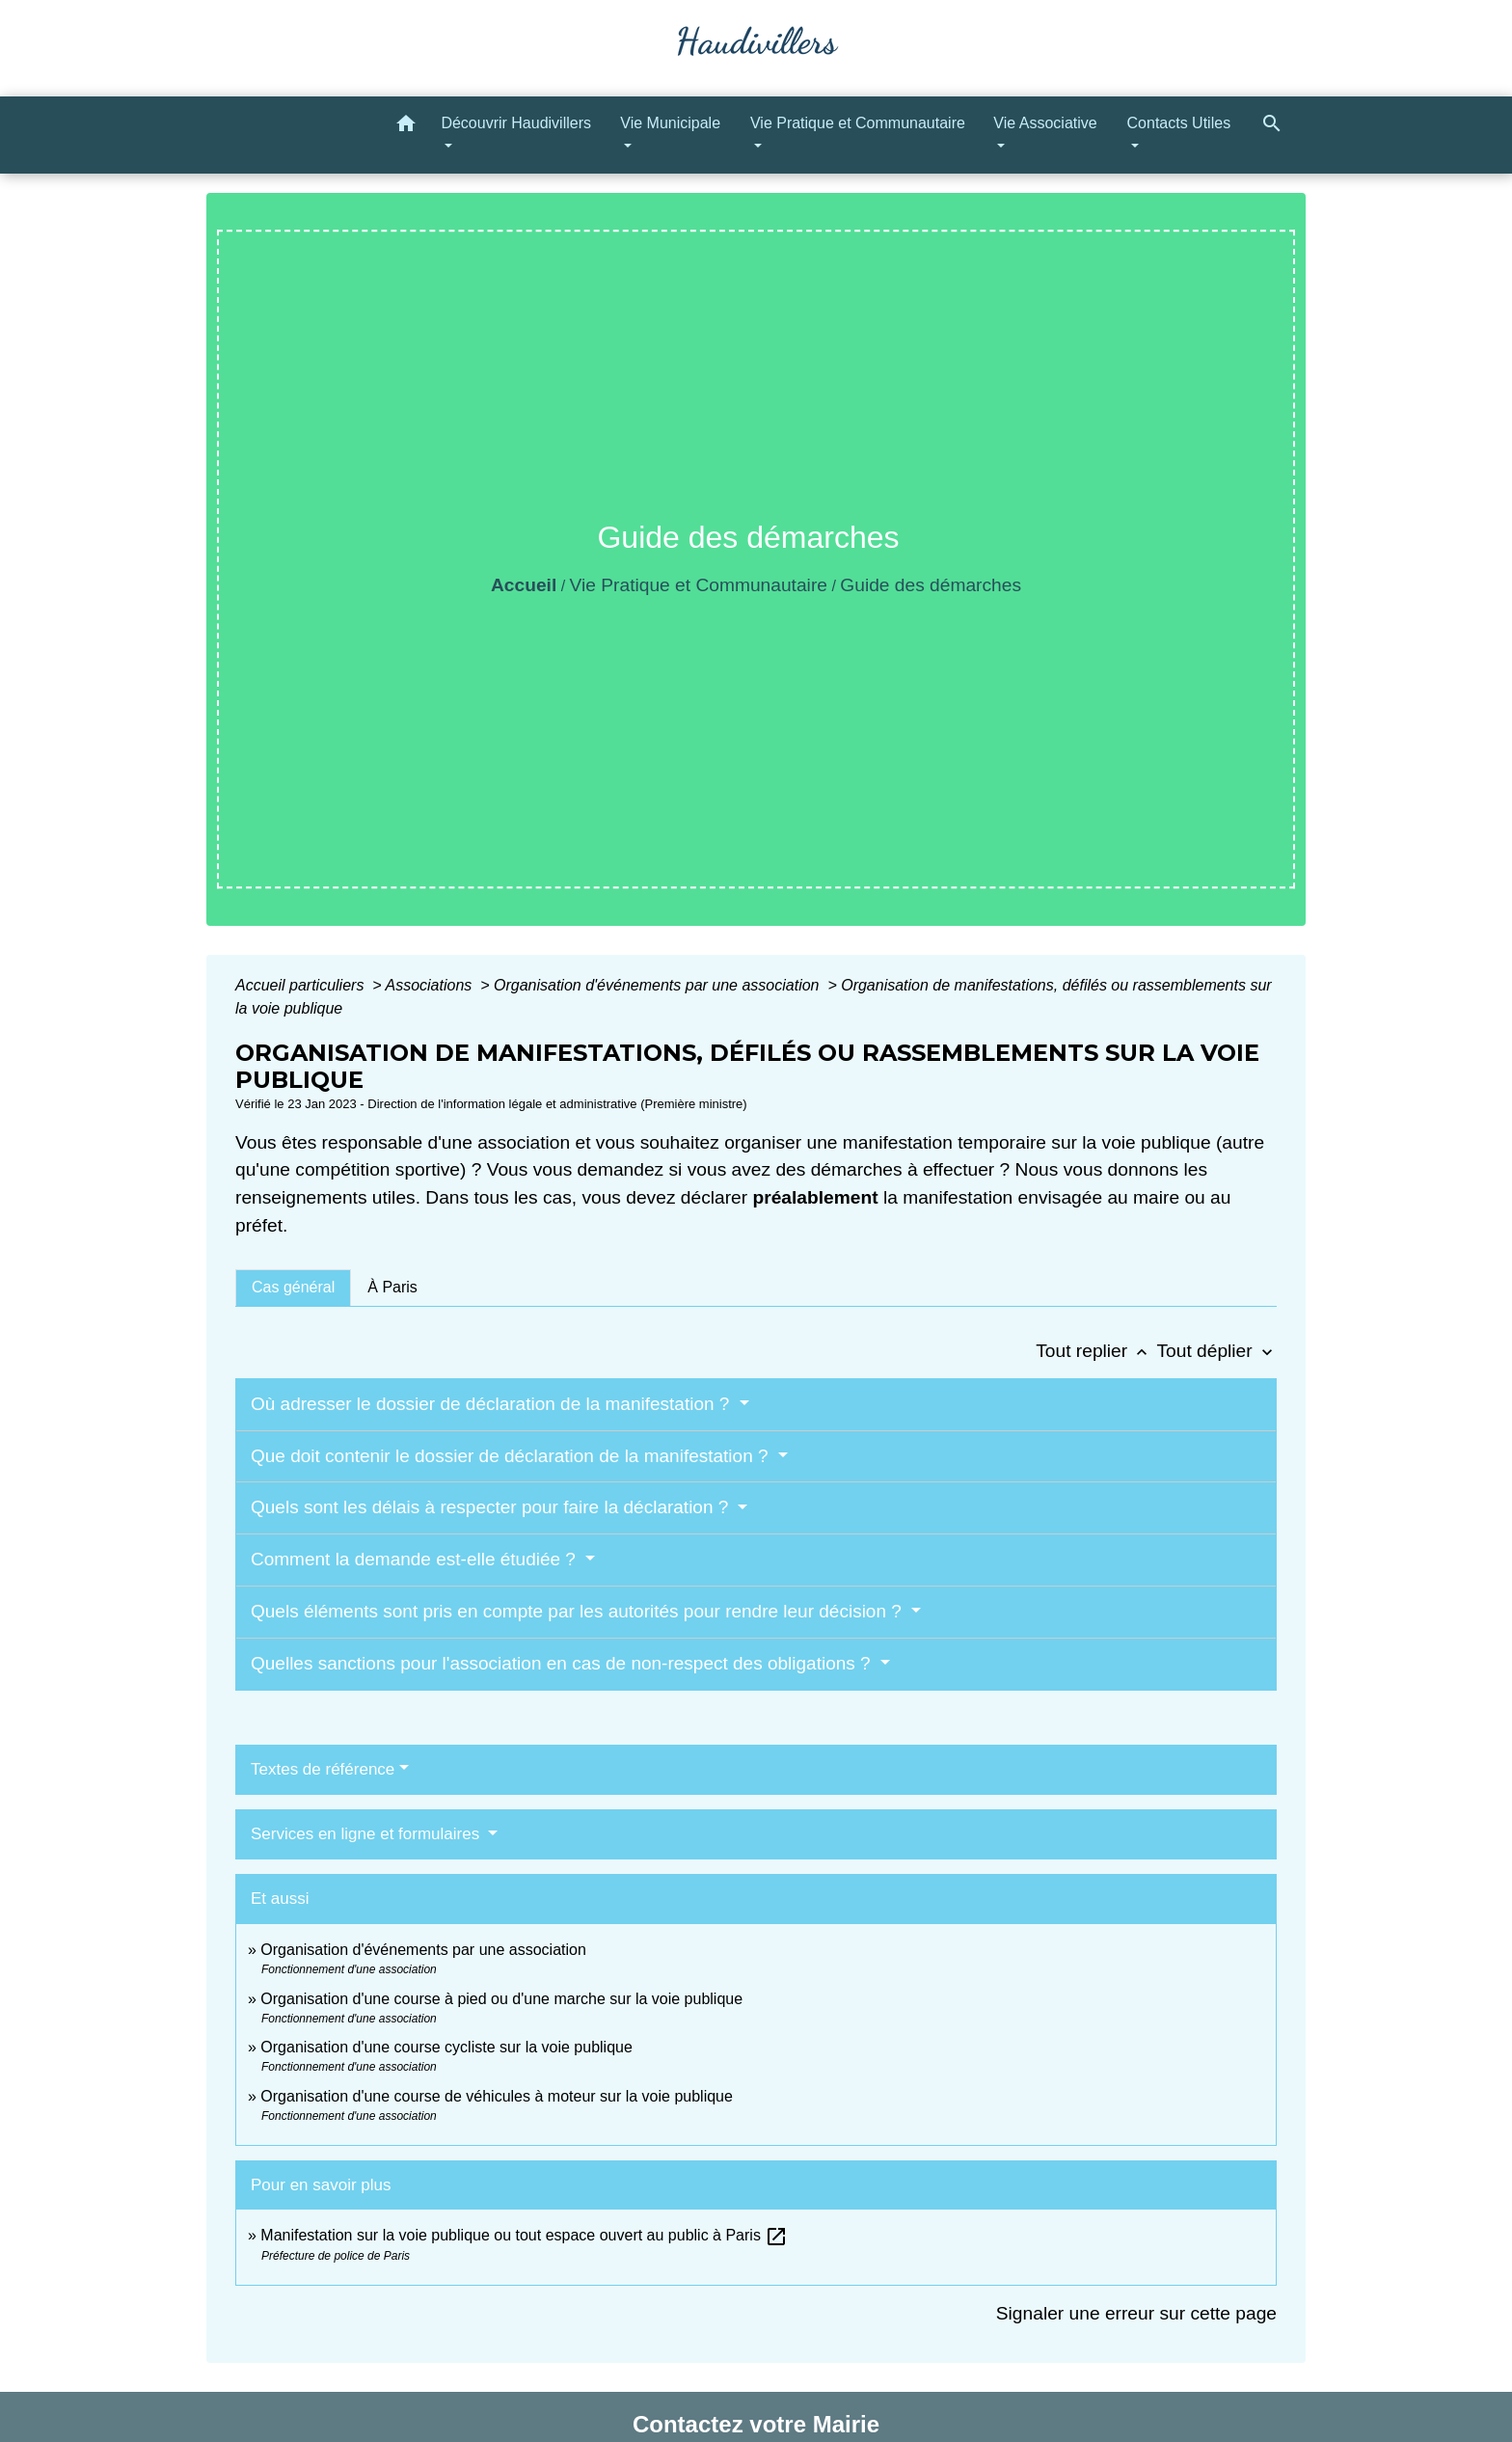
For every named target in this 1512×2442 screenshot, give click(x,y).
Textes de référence (322, 1769)
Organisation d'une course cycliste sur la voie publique (446, 2047)
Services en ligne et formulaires (367, 1834)
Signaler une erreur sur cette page (1136, 2313)
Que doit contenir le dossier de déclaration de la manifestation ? (512, 1456)
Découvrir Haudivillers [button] (516, 123)
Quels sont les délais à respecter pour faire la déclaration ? (492, 1507)
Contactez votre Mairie (756, 2424)
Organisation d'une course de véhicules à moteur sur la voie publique (496, 2096)
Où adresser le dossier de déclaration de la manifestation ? (493, 1404)
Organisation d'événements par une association (659, 985)
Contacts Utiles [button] (1179, 123)
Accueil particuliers (301, 985)
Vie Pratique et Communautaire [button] (857, 123)
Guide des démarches (930, 585)
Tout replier (1096, 1351)
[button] (406, 126)
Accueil (523, 585)
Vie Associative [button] (1044, 123)
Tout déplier (1216, 1351)
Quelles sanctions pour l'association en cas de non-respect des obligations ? (563, 1663)
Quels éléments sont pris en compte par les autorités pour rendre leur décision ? (578, 1611)
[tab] (293, 1287)
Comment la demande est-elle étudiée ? (415, 1559)
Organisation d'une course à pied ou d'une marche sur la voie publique (501, 1999)
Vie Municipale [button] (670, 123)
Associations (430, 985)
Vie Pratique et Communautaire (698, 585)
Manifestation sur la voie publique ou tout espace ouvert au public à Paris (524, 2235)
